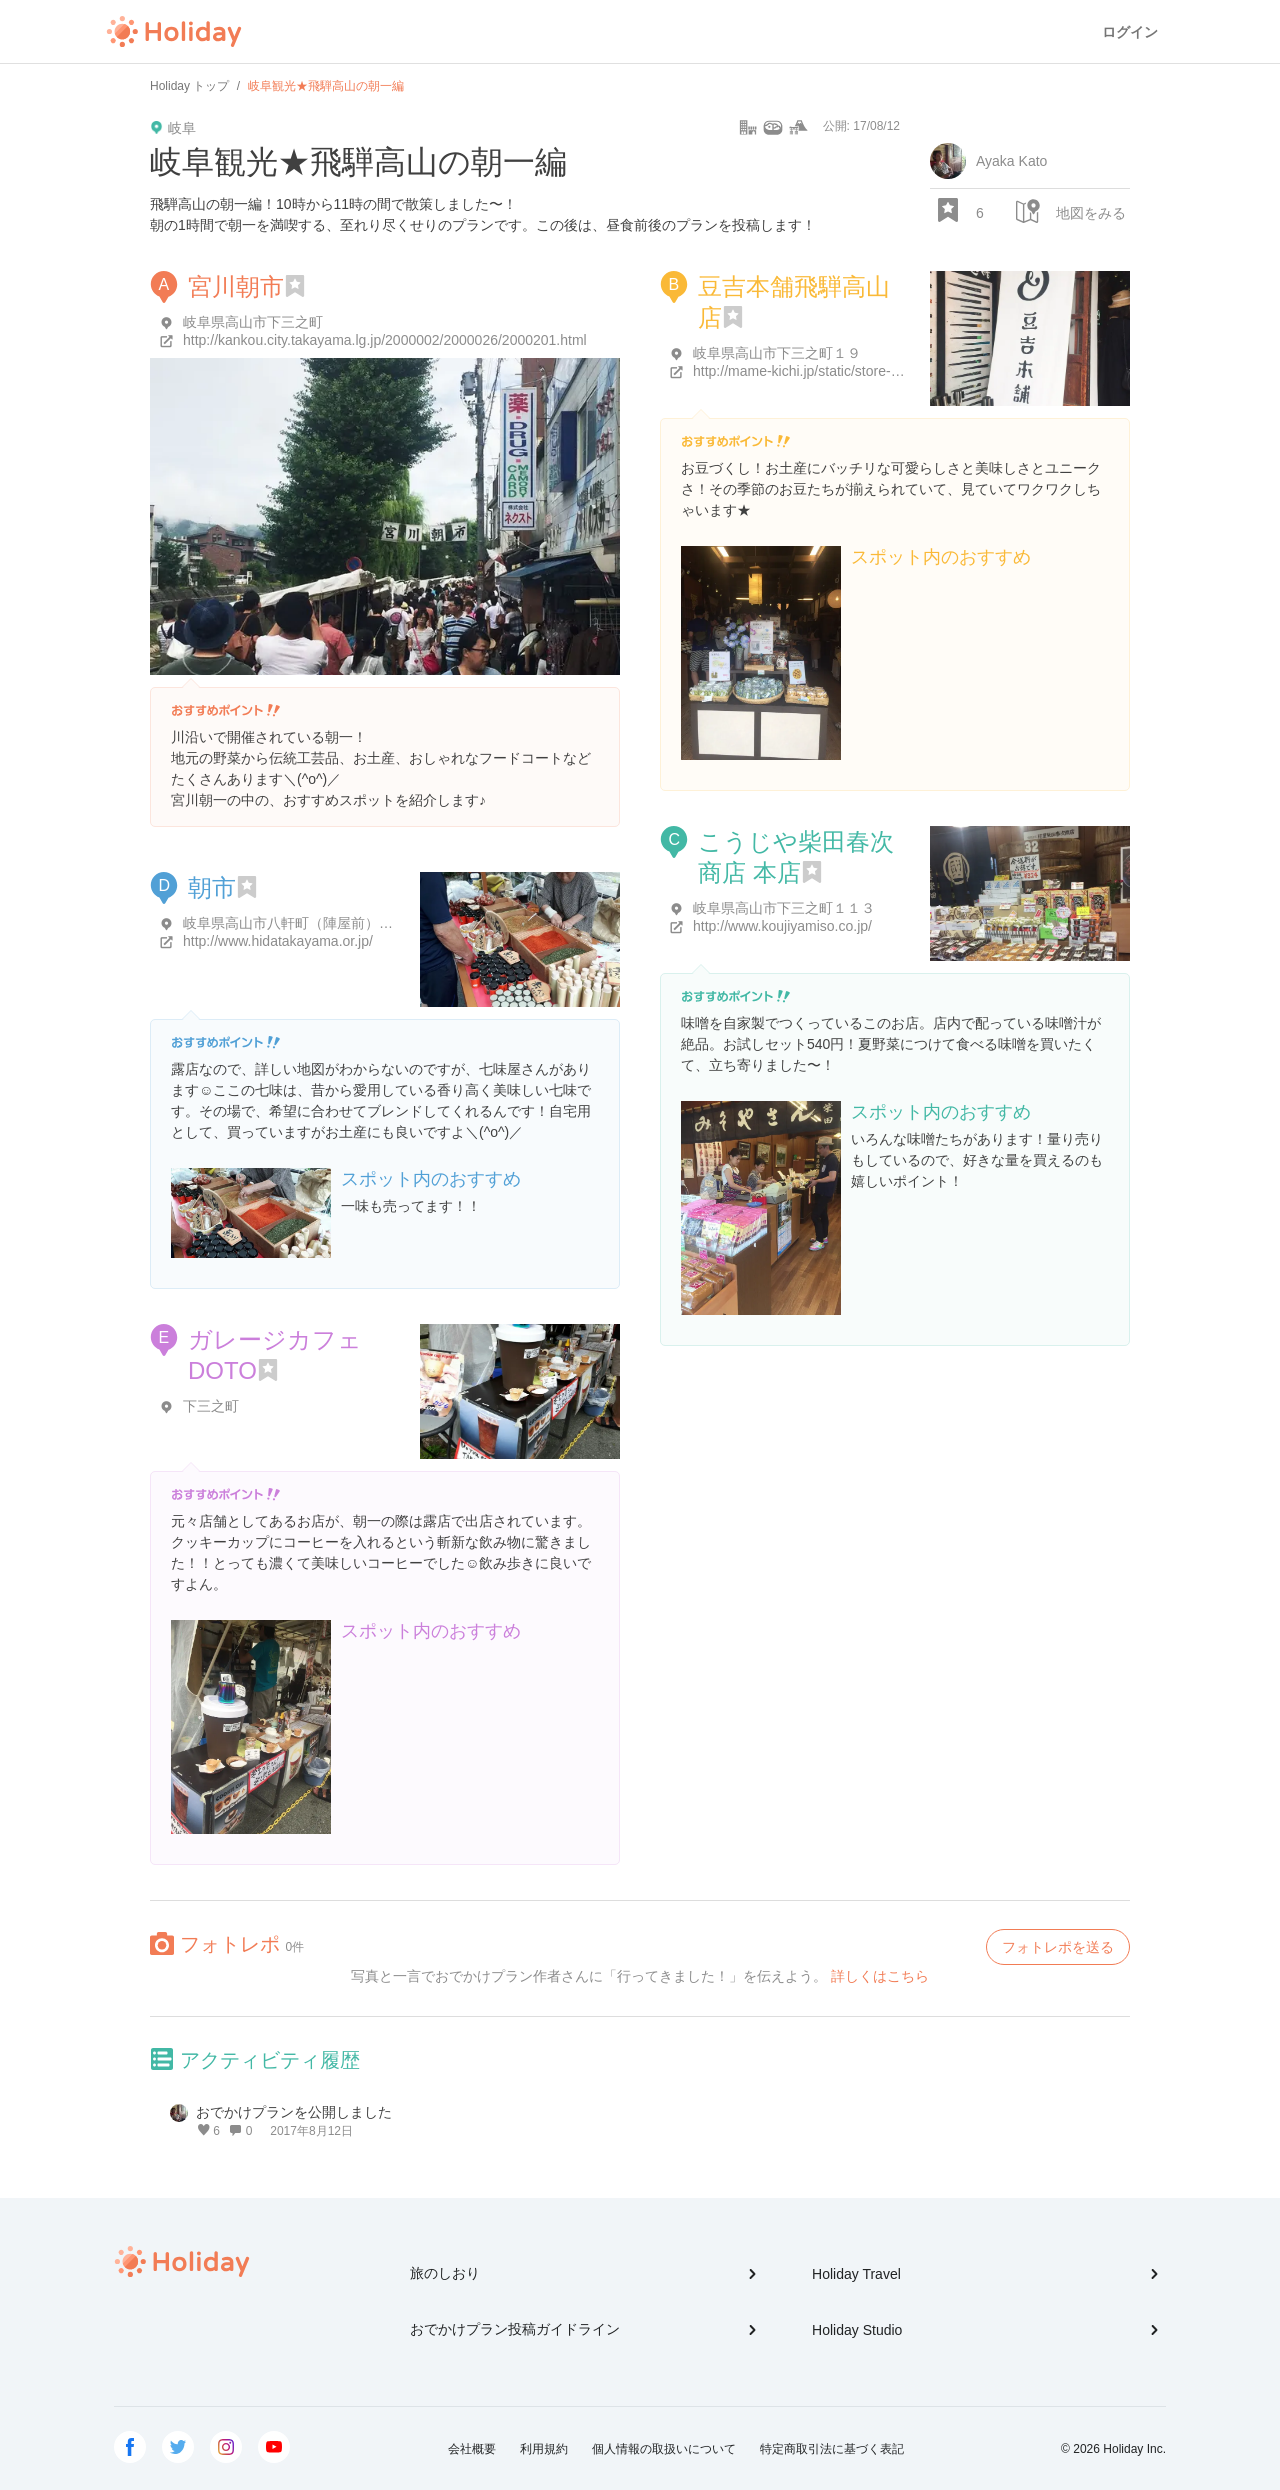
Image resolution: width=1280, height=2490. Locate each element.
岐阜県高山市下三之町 (253, 322)
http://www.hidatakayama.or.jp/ (278, 941)
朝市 (212, 887)
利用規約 (544, 2449)
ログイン (1130, 32)
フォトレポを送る (1058, 1947)
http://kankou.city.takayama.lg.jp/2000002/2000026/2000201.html (385, 340)
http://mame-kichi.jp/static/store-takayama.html (837, 371)
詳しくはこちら (880, 1976)
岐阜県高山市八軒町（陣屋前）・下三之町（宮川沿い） (358, 923)
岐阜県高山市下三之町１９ (777, 353)
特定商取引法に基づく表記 (832, 2449)
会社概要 (472, 2449)
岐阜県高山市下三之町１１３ (784, 908)
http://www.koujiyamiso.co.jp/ (782, 926)
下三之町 (211, 1406)
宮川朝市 (236, 286)
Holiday (174, 32)
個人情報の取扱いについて (664, 2449)
